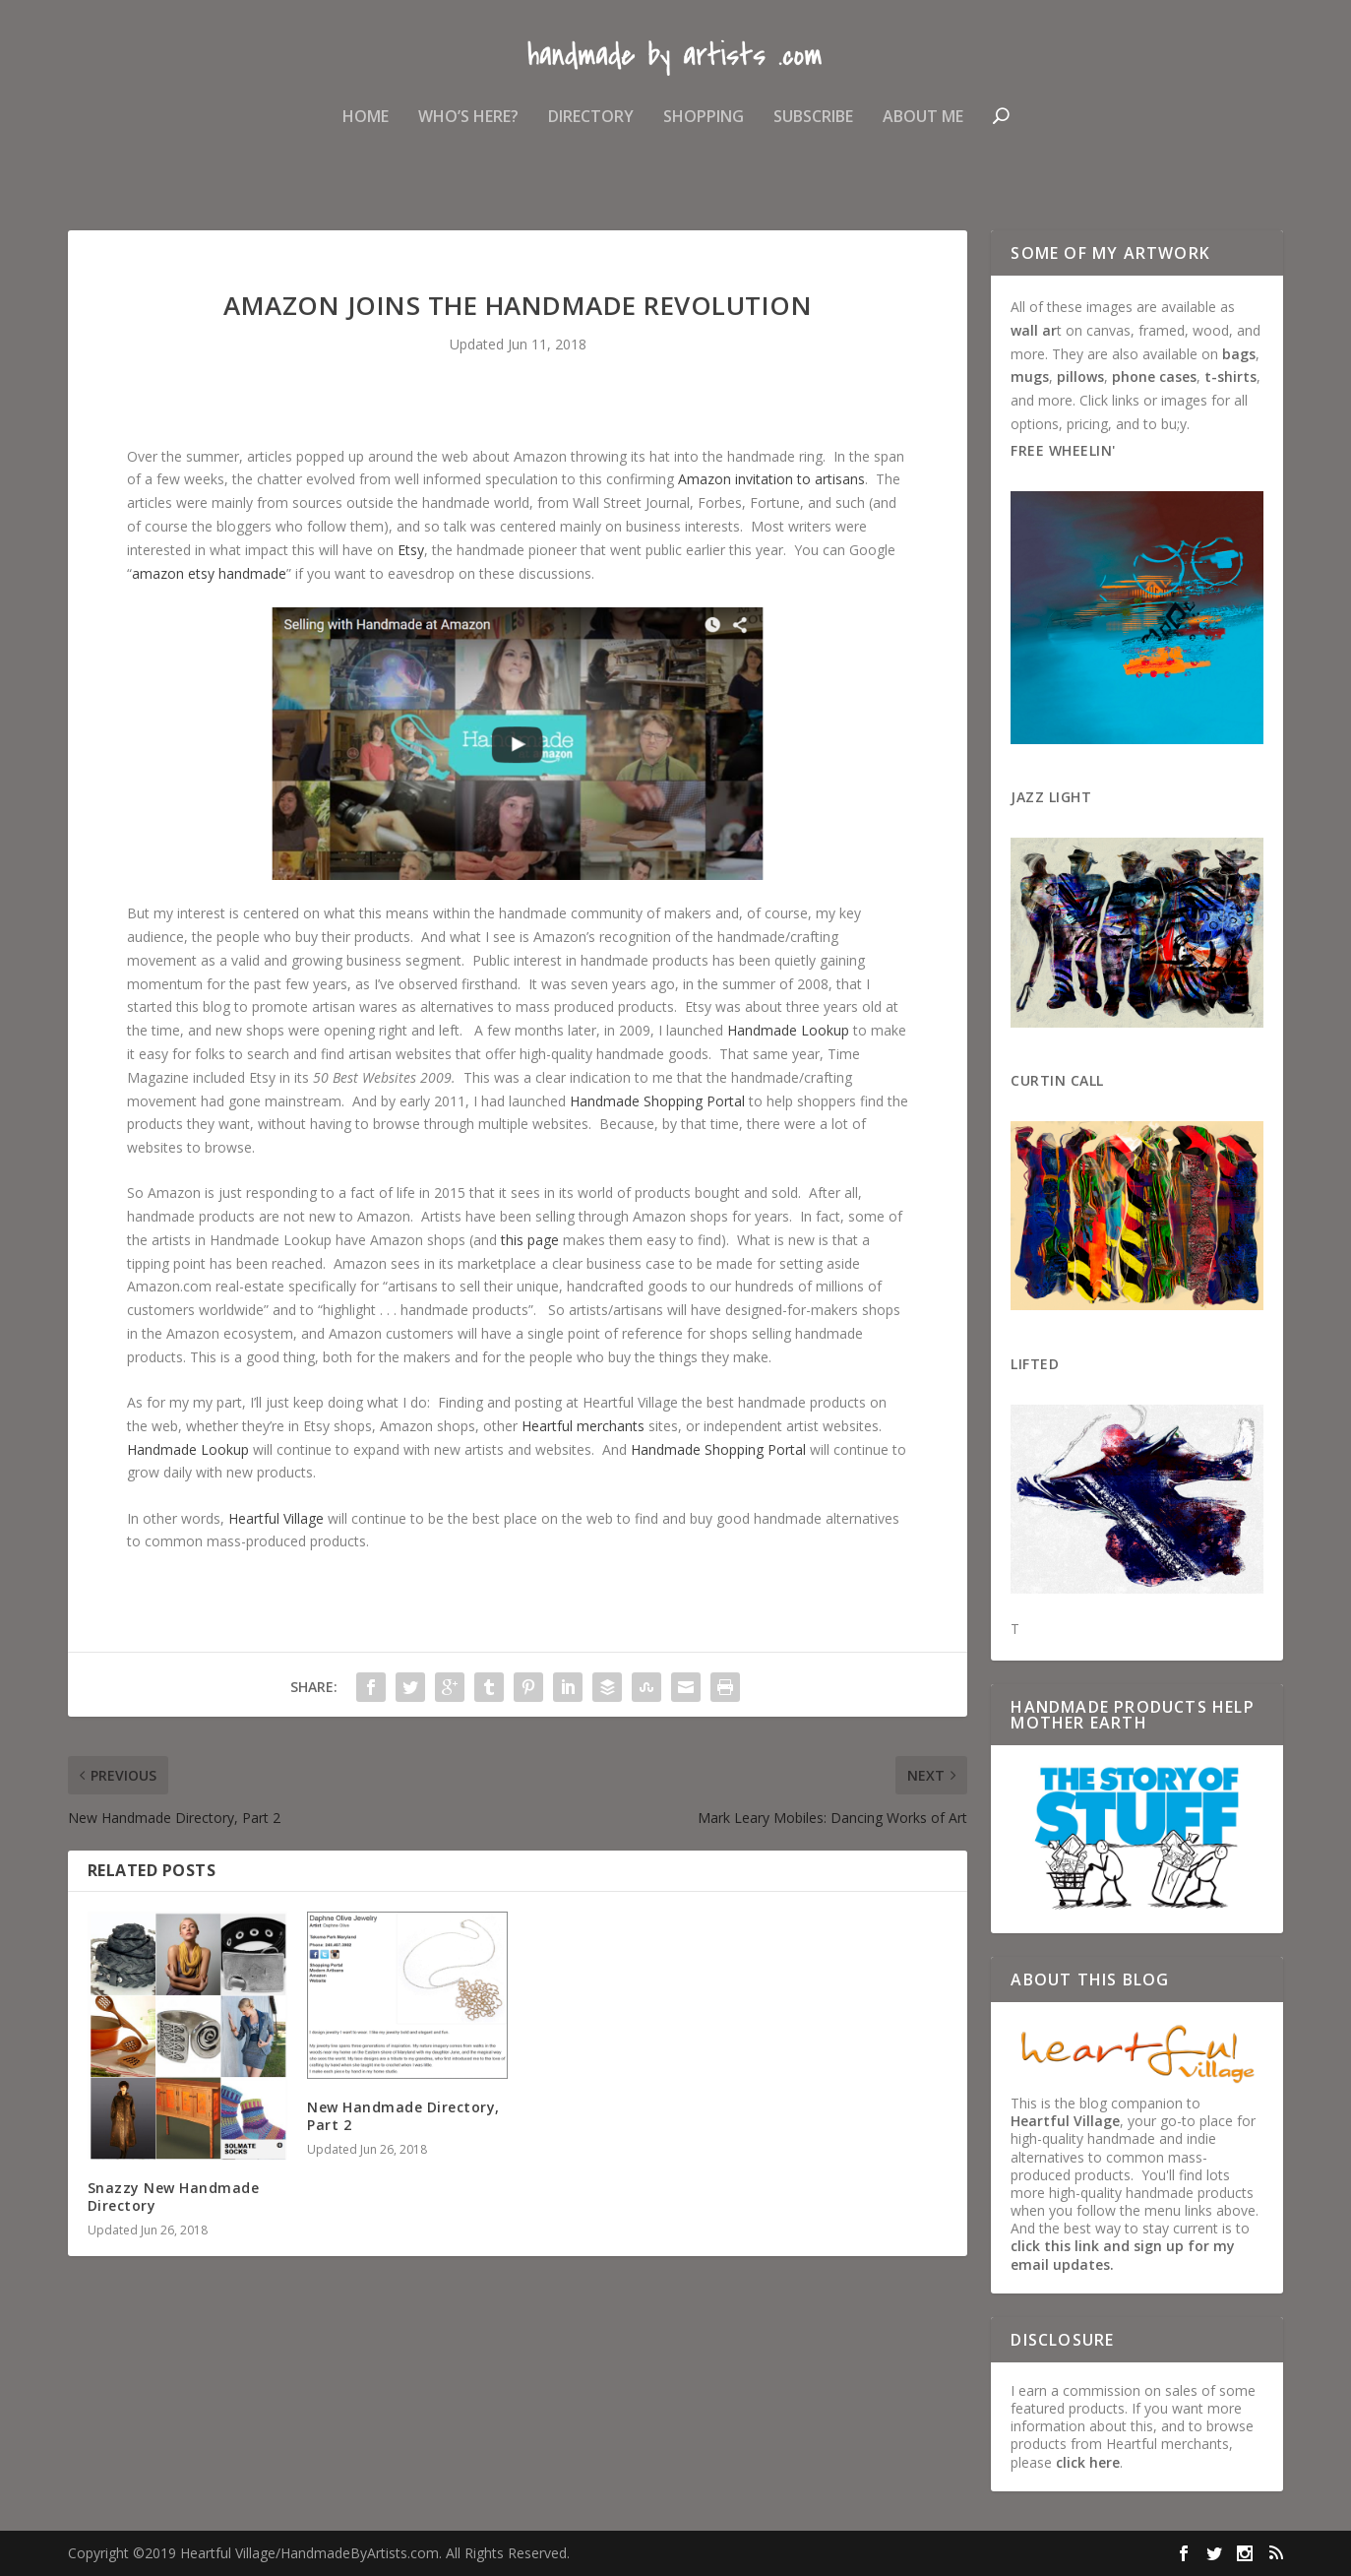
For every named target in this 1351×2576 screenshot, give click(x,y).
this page (530, 1239)
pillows (1080, 376)
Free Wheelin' (1063, 450)
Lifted (1035, 1363)
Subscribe (813, 131)
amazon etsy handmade (209, 573)
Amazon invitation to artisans (771, 479)
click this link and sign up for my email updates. (1123, 2254)
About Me (923, 131)
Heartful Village (276, 1518)
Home (365, 131)
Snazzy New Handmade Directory (174, 2196)
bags (1239, 354)
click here (1088, 2462)
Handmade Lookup (788, 1030)
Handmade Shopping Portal (657, 1101)
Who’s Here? (468, 131)
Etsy (411, 549)
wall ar (1034, 330)
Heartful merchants (583, 1425)
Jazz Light (1051, 796)
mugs (1030, 376)
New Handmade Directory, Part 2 (403, 2116)
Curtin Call (1057, 1080)
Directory (591, 131)
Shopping (703, 131)
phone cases (1154, 376)
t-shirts (1230, 376)
